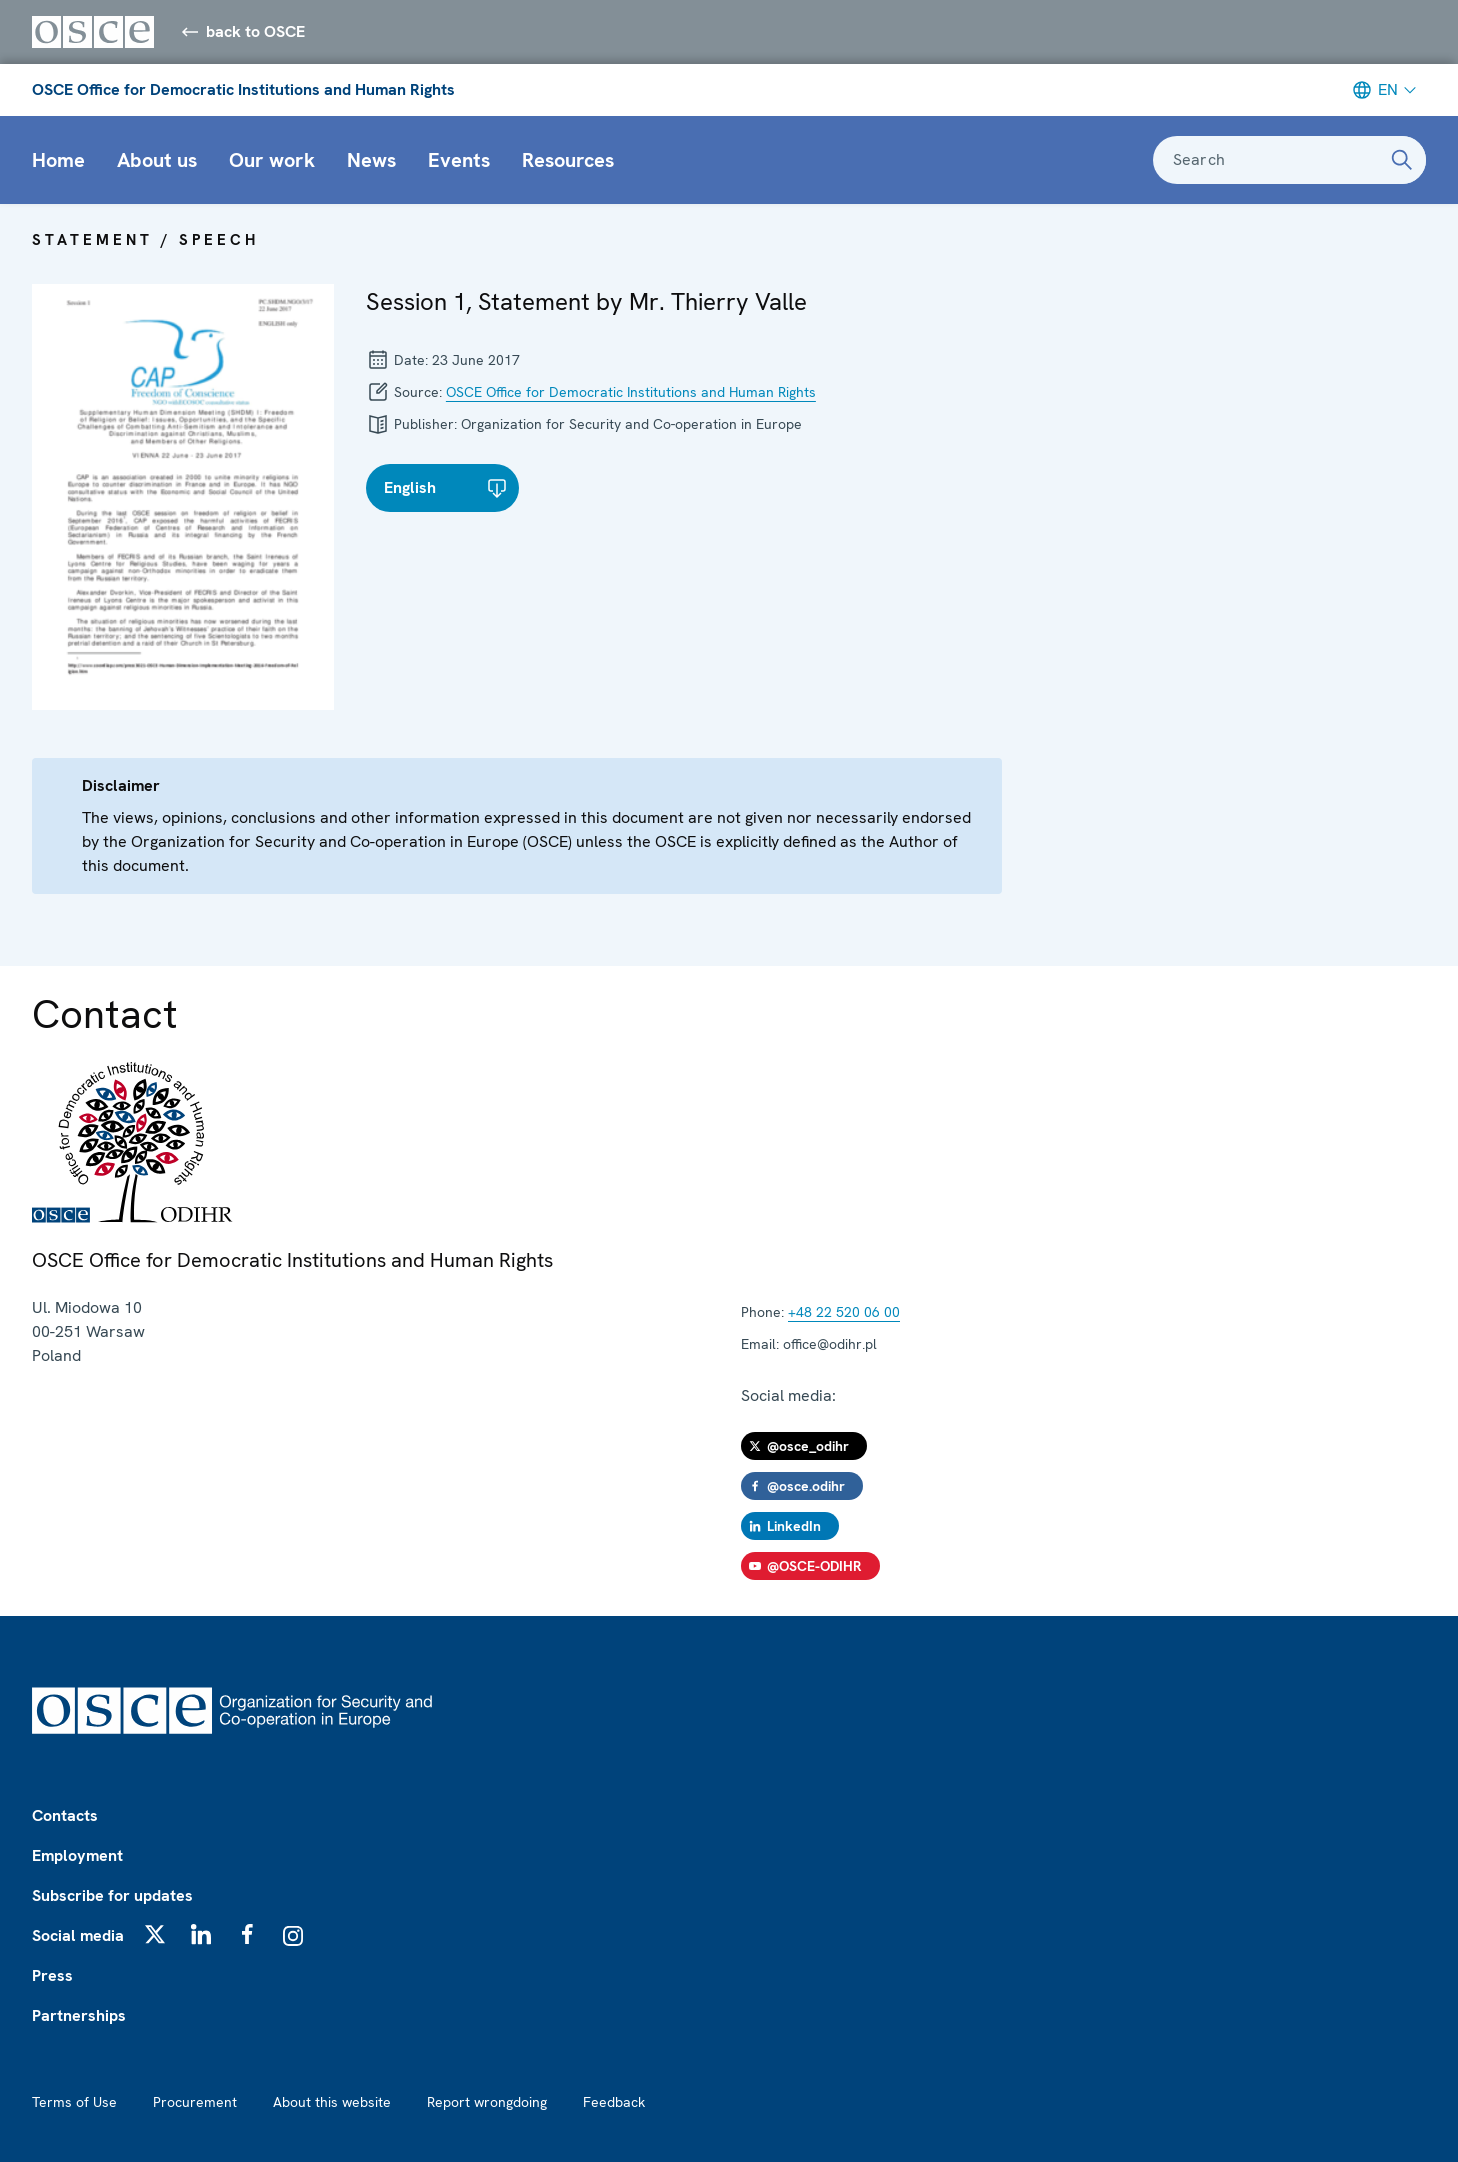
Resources (568, 160)
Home (58, 160)
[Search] (1402, 160)
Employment (77, 1855)
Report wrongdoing (487, 2102)
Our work (272, 160)
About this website (332, 2102)
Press (52, 1975)
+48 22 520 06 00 (844, 1312)
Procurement (195, 2102)
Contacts (65, 1815)
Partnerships (79, 2015)
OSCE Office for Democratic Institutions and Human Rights (243, 89)
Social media (78, 1935)
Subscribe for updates (112, 1895)
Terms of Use (74, 2102)
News (371, 160)
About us (157, 160)
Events (459, 160)
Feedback (614, 2102)
